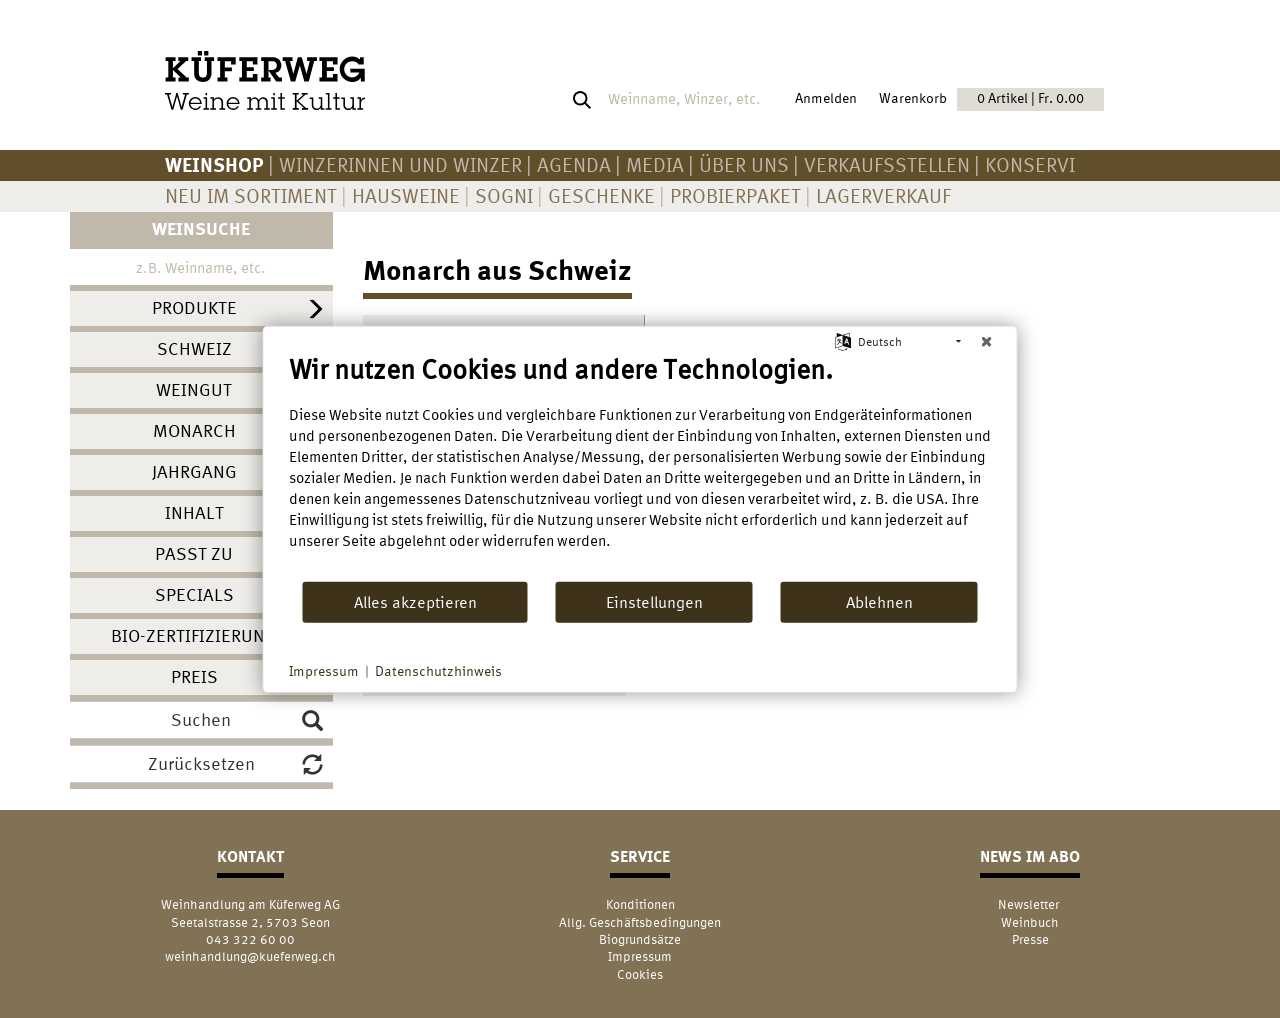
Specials (194, 594)
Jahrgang (194, 471)
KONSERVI (1030, 164)
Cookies (640, 974)
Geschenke (601, 195)
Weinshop (214, 164)
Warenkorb (991, 99)
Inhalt (194, 512)
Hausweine (406, 195)
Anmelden (826, 98)
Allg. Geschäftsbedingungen (640, 922)
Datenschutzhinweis (438, 671)
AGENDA (574, 164)
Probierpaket (735, 195)
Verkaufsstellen (887, 164)
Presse (1030, 939)
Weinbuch (1030, 922)
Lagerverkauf (883, 195)
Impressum (640, 956)
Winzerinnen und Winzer (400, 164)
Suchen (246, 720)
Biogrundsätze (640, 939)
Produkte (194, 307)
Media (655, 164)
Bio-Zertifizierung (194, 635)
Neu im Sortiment (251, 195)
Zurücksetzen (235, 764)
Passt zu (194, 553)
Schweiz (194, 348)
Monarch (194, 430)
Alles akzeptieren (415, 601)
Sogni (504, 195)
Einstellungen (654, 601)
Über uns (744, 164)
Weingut (194, 389)
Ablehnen (879, 601)
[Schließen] (987, 342)
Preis (194, 676)
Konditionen (640, 904)
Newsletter (1030, 904)
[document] (640, 467)
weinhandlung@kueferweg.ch (250, 956)
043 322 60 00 (250, 939)
